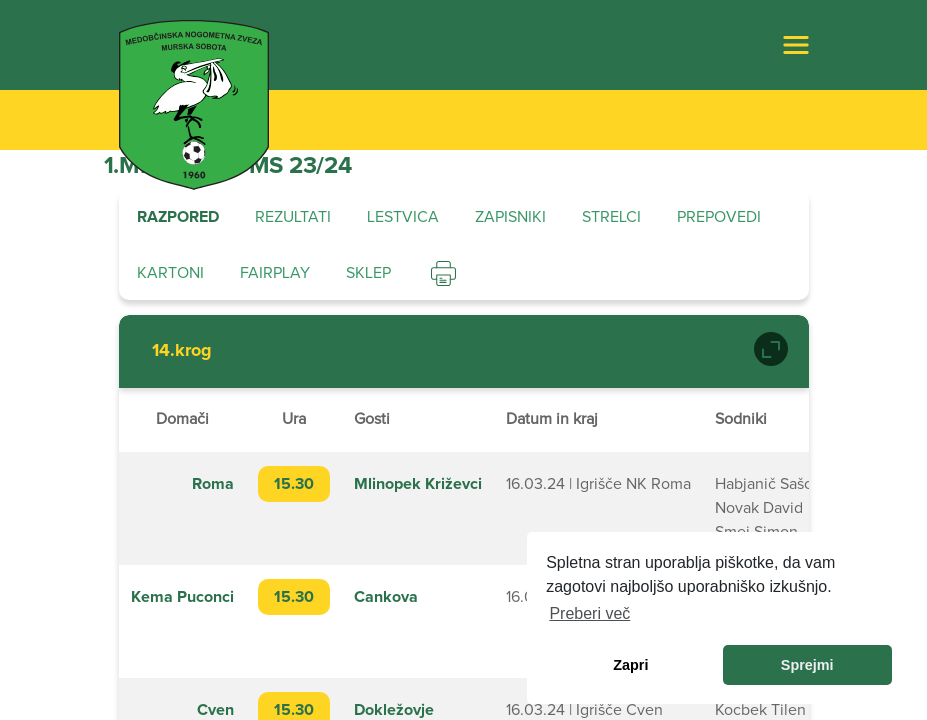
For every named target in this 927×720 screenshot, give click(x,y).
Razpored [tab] (178, 217)
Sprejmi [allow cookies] (807, 665)
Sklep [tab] (368, 273)
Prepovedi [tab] (719, 217)
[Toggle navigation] (796, 45)
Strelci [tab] (611, 217)
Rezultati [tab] (293, 217)
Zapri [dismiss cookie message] (630, 665)
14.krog (182, 351)
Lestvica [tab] (403, 217)
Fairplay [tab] (275, 273)
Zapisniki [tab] (510, 217)
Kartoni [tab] (170, 273)
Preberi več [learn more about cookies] (589, 613)
